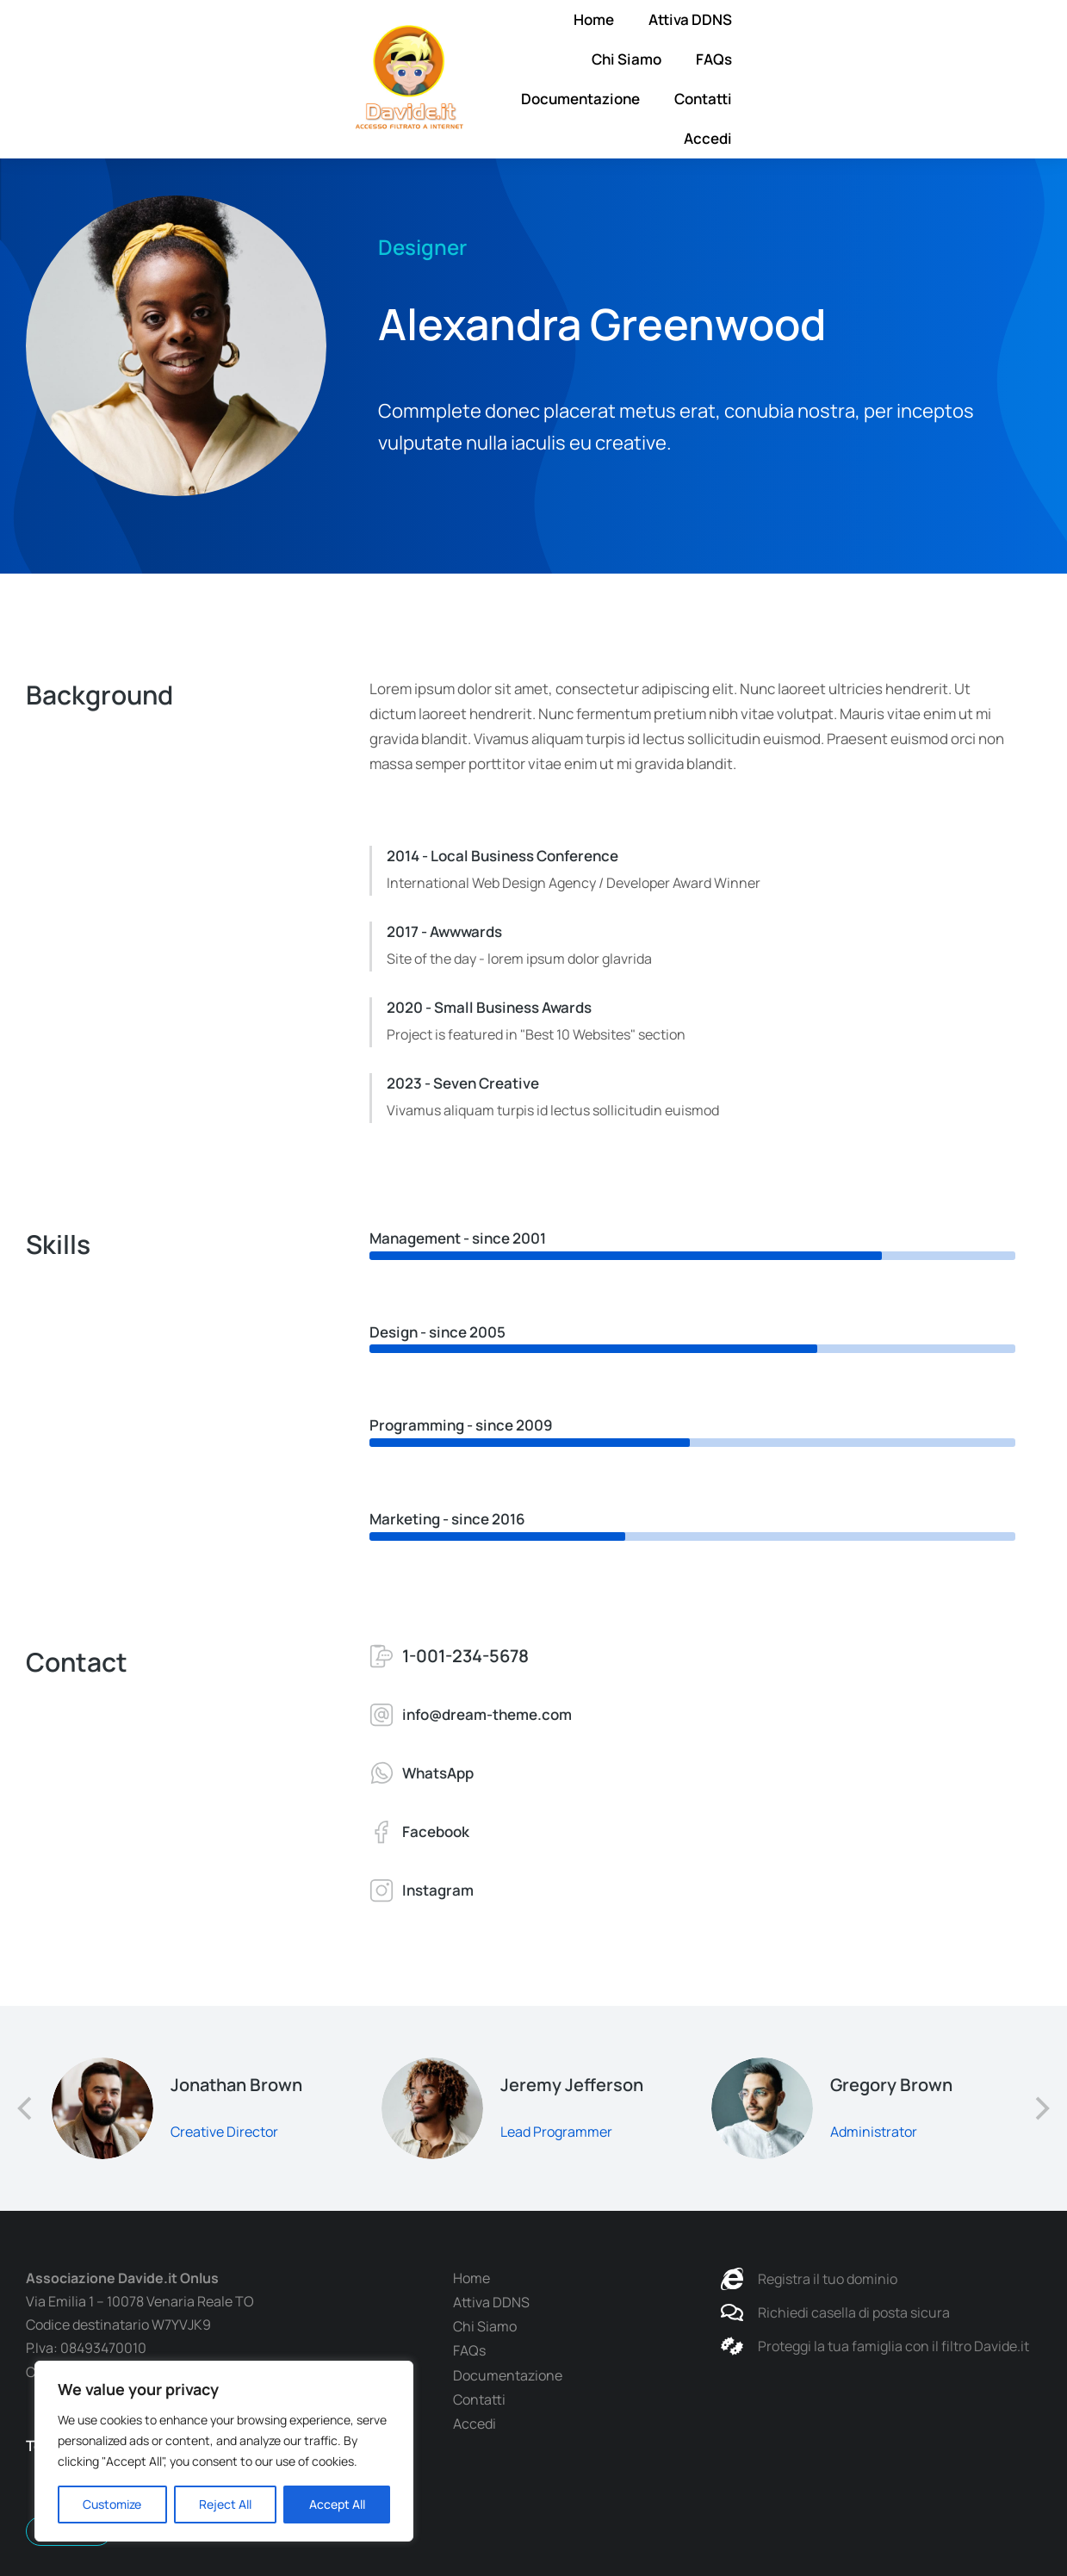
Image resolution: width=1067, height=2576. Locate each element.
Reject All (225, 2504)
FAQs (703, 59)
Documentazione (815, 59)
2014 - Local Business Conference (502, 856)
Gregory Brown (891, 2084)
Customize (112, 2504)
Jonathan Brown (236, 2084)
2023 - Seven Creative (463, 1083)
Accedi (1026, 59)
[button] (26, 2108)
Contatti (938, 59)
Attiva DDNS (505, 59)
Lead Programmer (556, 2131)
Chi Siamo (616, 59)
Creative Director (224, 2131)
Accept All (337, 2504)
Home (408, 59)
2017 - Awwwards (444, 931)
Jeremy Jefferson (571, 2084)
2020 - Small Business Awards (489, 1007)
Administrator (873, 2131)
